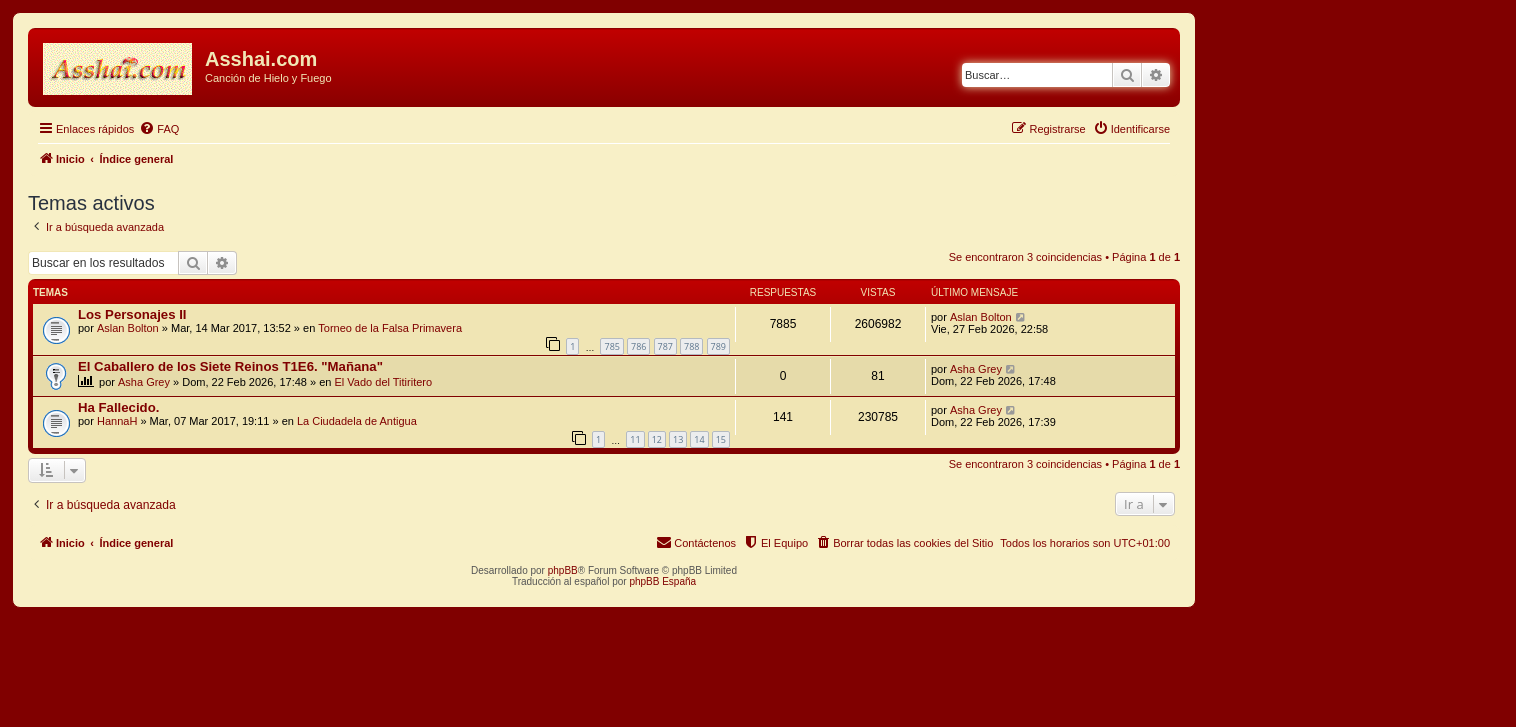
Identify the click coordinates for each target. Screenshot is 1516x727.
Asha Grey (144, 382)
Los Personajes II (132, 314)
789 (718, 346)
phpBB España (662, 581)
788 (691, 346)
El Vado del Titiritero (384, 382)
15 (721, 439)
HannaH (117, 421)
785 (611, 346)
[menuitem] (159, 129)
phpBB (563, 570)
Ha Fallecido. (118, 407)
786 (638, 346)
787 (665, 346)
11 (635, 439)
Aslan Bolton (128, 328)
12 (657, 439)
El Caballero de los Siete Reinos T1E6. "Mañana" (230, 366)
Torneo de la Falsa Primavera (390, 328)
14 (699, 439)
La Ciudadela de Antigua (357, 421)
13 (678, 439)
